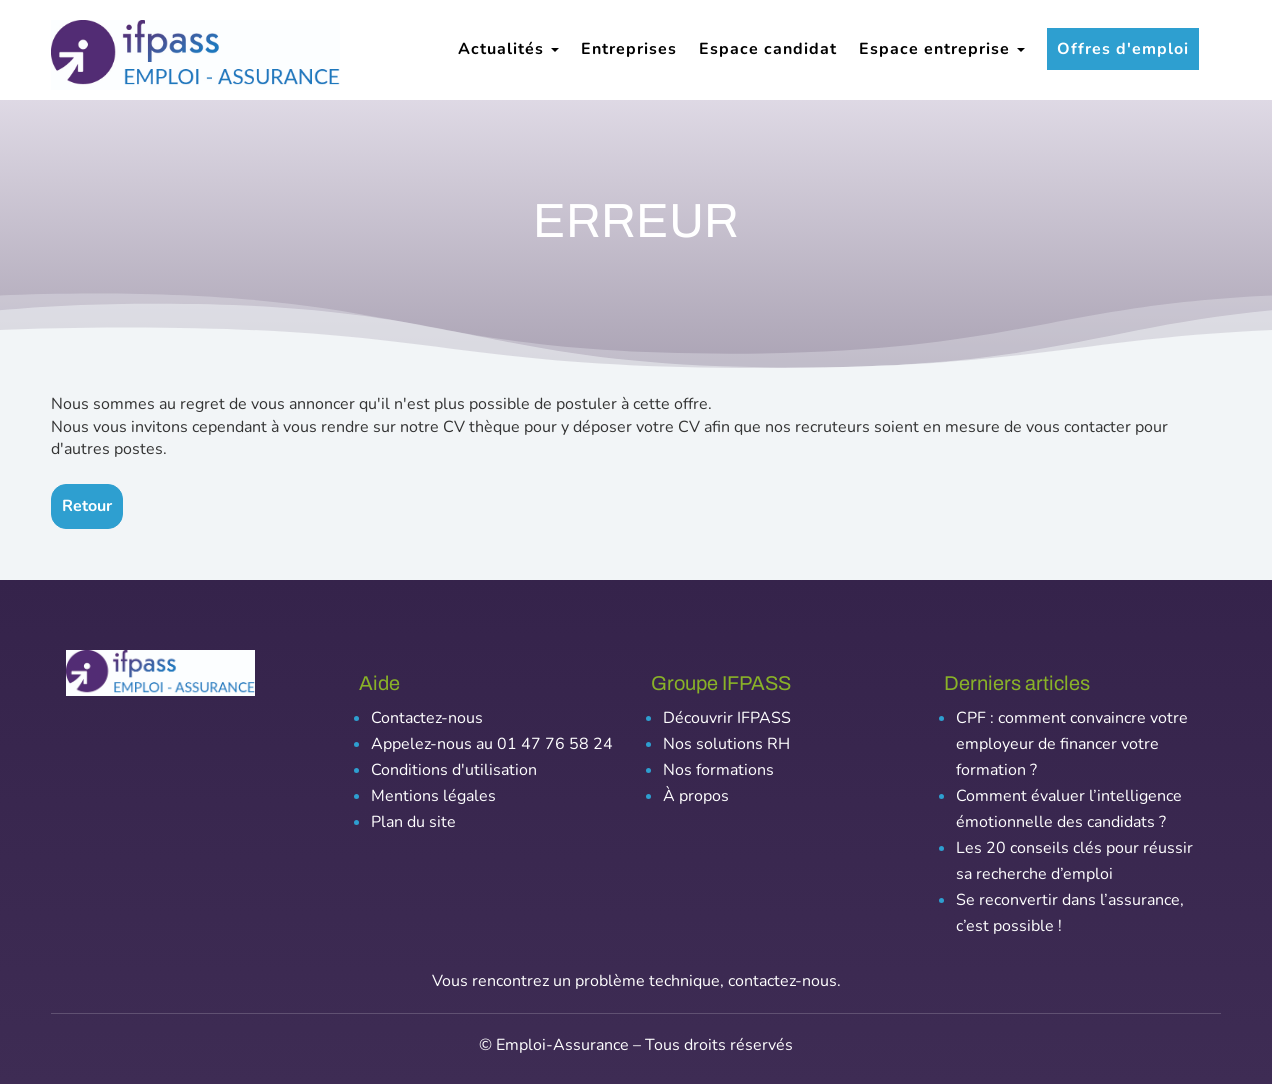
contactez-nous (782, 981)
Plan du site (413, 822)
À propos (696, 796)
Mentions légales (433, 796)
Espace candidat (768, 49)
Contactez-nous (427, 718)
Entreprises (629, 49)
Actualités (508, 49)
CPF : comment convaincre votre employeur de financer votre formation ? (1072, 744)
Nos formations (718, 770)
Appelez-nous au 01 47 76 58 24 (492, 744)
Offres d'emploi (1123, 49)
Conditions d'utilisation (454, 770)
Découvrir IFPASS (727, 718)
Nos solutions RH (726, 744)
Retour (87, 506)
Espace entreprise (942, 49)
